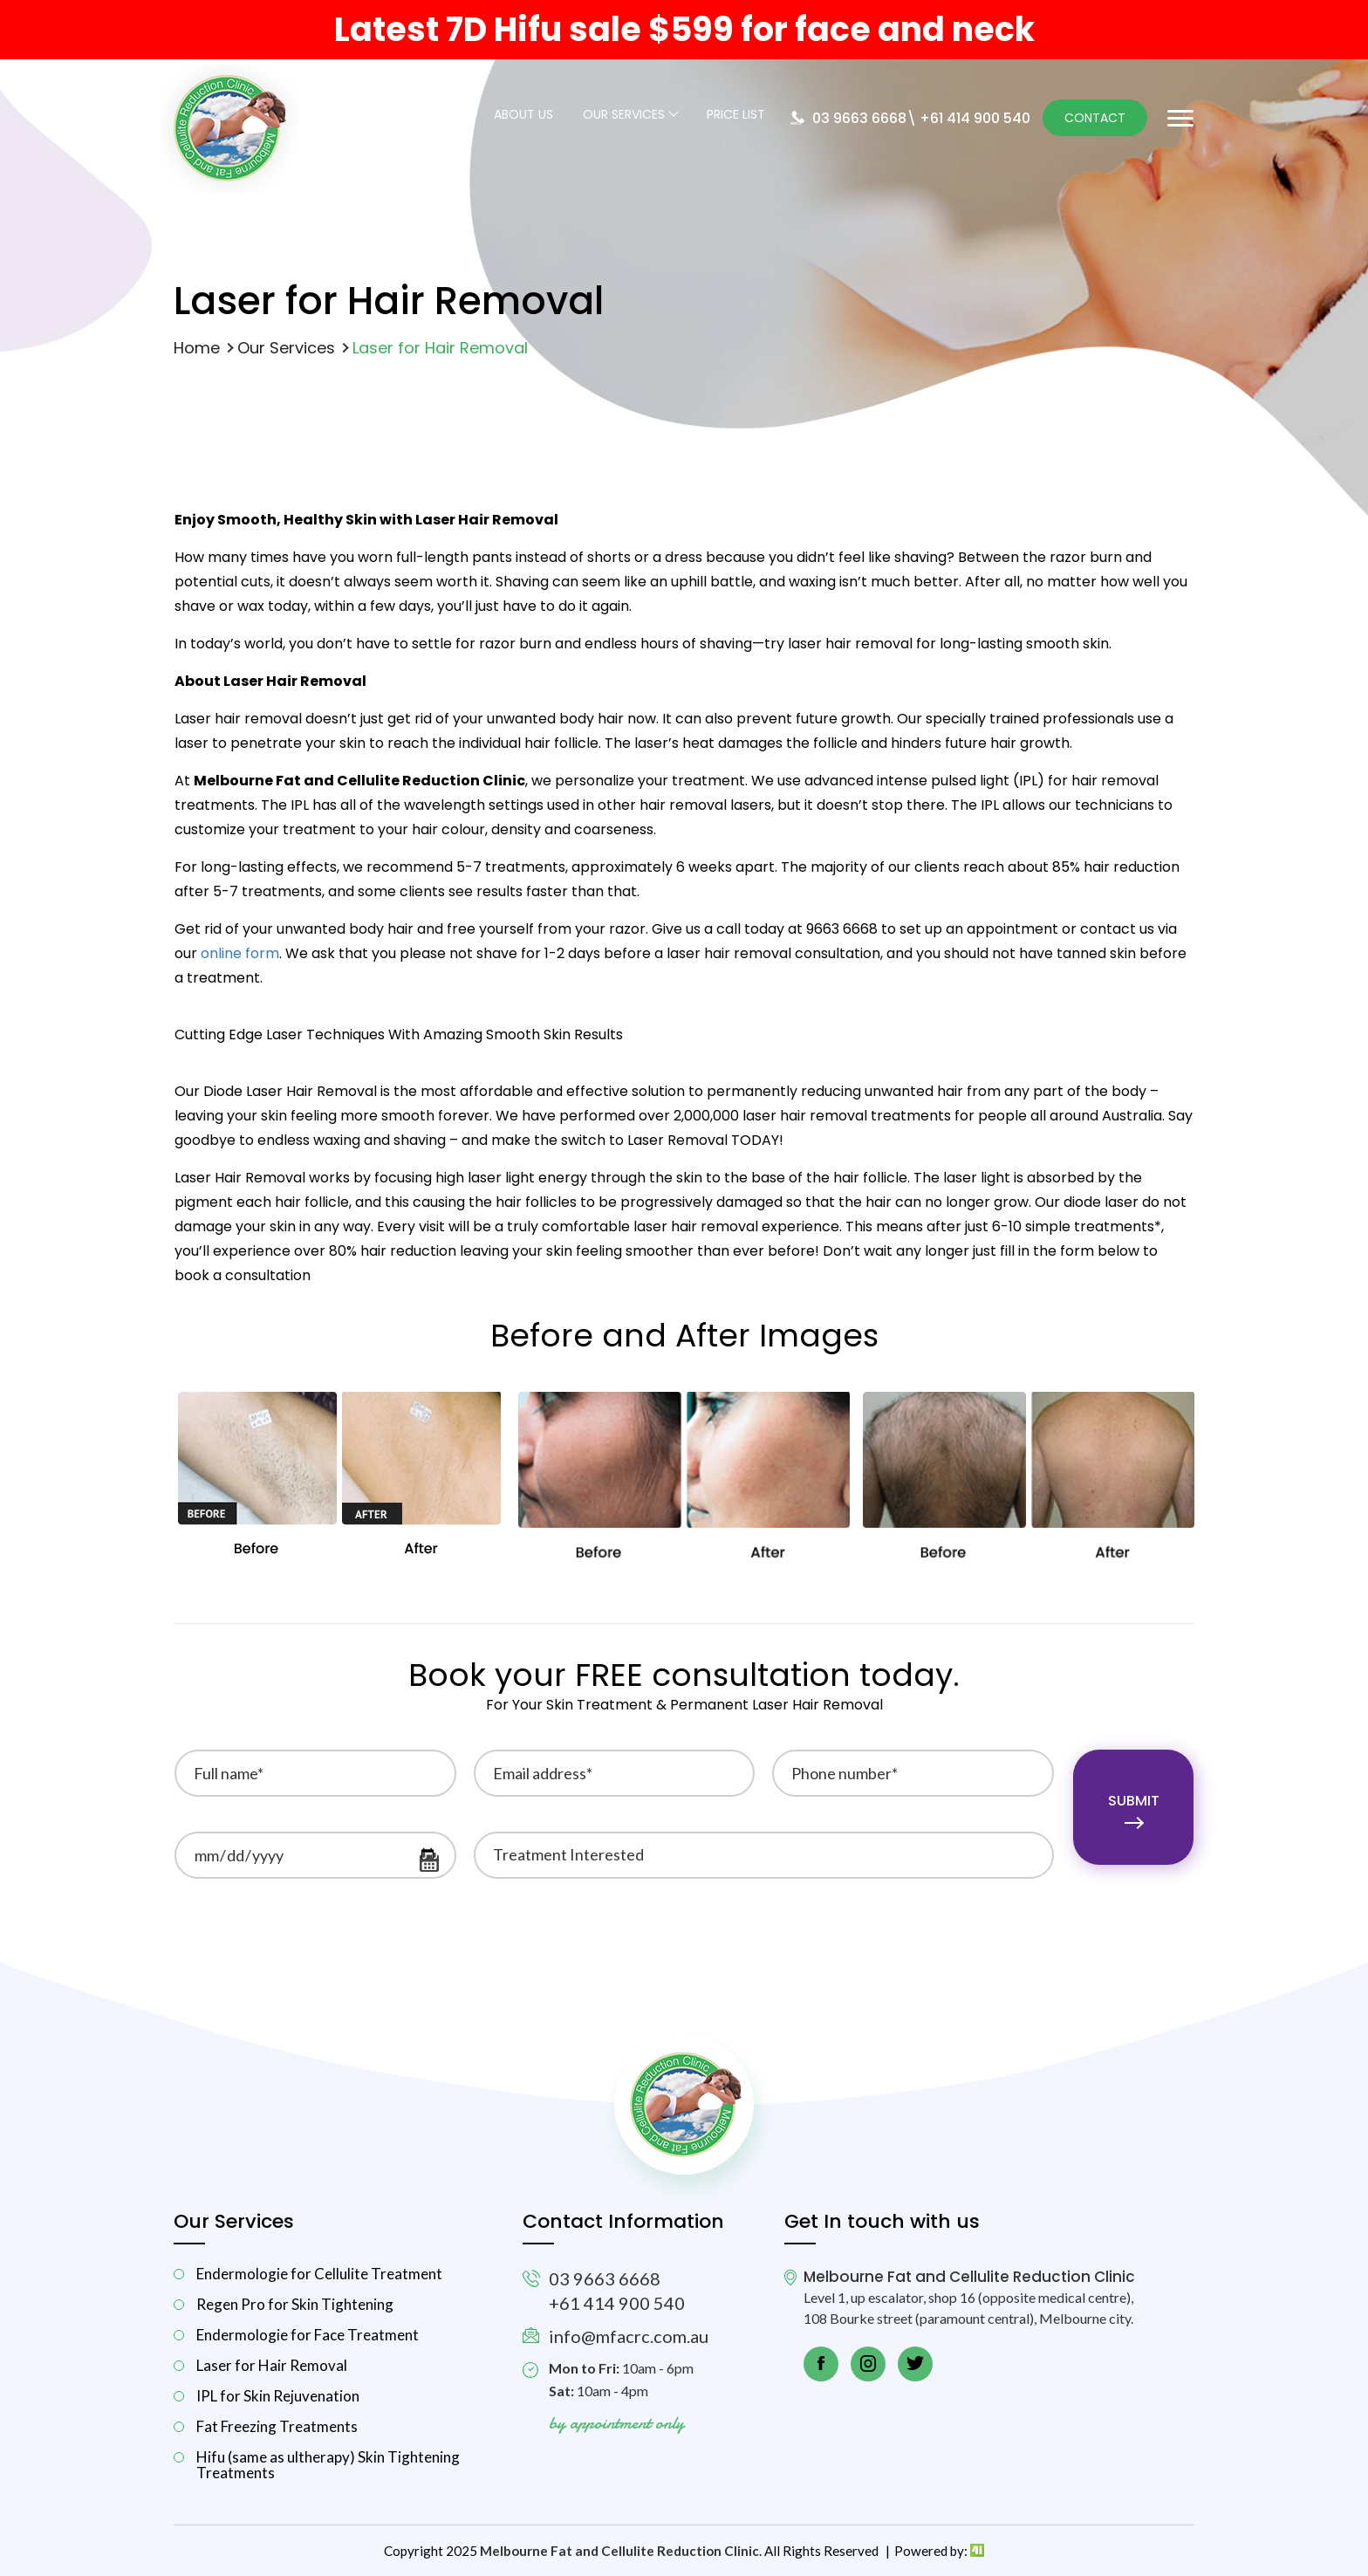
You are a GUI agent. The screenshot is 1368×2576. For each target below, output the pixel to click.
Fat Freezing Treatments (277, 2426)
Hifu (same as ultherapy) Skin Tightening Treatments (328, 2464)
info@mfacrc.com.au (628, 2336)
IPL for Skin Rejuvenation (277, 2395)
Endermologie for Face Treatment (307, 2334)
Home (197, 348)
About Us (523, 115)
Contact (1094, 118)
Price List (736, 115)
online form (240, 953)
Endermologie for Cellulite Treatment (319, 2273)
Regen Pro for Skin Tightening (294, 2304)
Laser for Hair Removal (271, 2365)
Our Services (624, 115)
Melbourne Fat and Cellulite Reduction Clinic (619, 2551)
